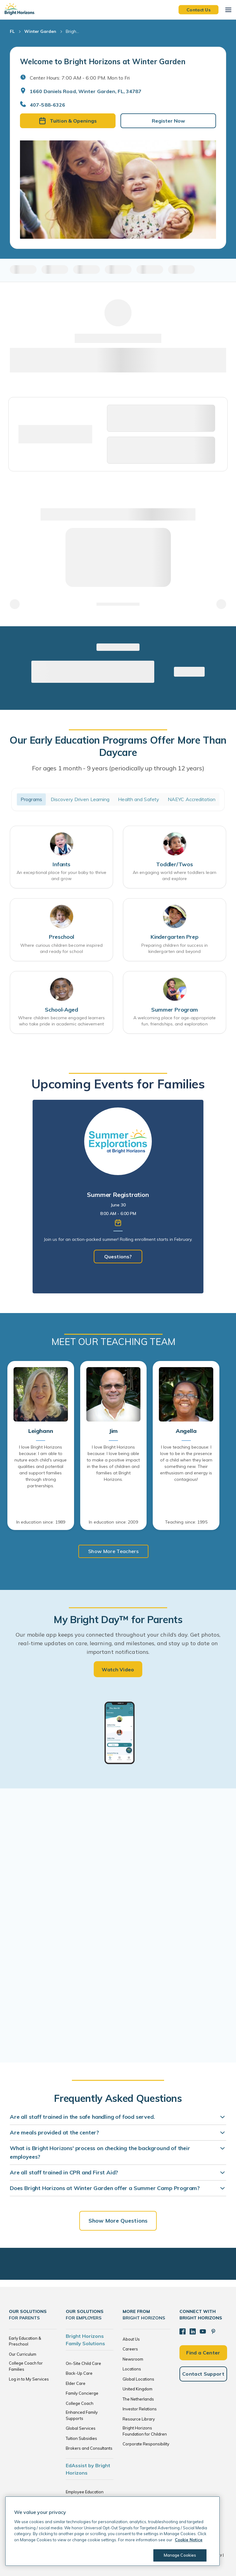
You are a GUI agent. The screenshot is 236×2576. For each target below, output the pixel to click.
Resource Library (139, 2419)
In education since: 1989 (40, 1522)
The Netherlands (138, 2399)
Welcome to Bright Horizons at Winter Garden (103, 61)
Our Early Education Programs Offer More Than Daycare (118, 746)
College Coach (79, 2403)
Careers (130, 2348)
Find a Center (203, 2353)
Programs (31, 799)
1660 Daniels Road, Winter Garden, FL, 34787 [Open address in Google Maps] (85, 91)
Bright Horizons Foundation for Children (145, 2430)
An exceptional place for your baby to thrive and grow (61, 875)
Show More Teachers (113, 1551)
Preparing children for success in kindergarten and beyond (174, 948)
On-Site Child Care (83, 2363)
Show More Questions (118, 2220)
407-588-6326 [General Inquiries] (47, 105)
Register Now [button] (168, 121)
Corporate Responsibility (146, 2443)
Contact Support (203, 2374)
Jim (113, 1431)
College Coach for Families (26, 2366)
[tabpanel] (118, 1196)
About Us (131, 2339)
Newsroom (133, 2359)
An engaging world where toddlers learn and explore (174, 875)
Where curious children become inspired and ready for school (61, 948)
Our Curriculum (22, 2354)
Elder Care (75, 2383)
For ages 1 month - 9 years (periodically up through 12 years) (118, 768)
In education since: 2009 (113, 1522)
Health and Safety (138, 799)
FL (12, 31)
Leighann (40, 1431)
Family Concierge (82, 2393)
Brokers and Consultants (89, 2448)
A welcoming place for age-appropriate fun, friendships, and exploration (174, 1021)
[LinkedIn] (193, 2331)
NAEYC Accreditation (191, 799)
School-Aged (61, 1009)
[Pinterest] (213, 2331)
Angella (186, 1431)
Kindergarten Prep (175, 936)
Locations (132, 2368)
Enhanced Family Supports (82, 2415)
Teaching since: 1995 (186, 1522)
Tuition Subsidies (81, 2438)
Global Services (81, 2428)
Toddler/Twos (174, 864)
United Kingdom (137, 2388)
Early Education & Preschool (25, 2341)
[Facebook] (182, 2331)
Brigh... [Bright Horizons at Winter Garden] (72, 31)
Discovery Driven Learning (80, 799)
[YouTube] (203, 2331)
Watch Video (118, 1669)
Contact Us (198, 9)
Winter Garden (40, 31)
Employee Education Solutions (85, 2494)
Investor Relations (140, 2408)
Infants (61, 864)
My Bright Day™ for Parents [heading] (118, 1619)
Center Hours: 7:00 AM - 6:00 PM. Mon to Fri (80, 78)
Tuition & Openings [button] (68, 120)
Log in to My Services (29, 2379)
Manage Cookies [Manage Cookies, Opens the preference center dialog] (180, 2555)
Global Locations (138, 2379)
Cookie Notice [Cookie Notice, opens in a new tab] (189, 2539)
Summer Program (174, 1009)
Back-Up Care (79, 2373)
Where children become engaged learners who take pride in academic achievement (61, 1021)
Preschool (61, 936)
